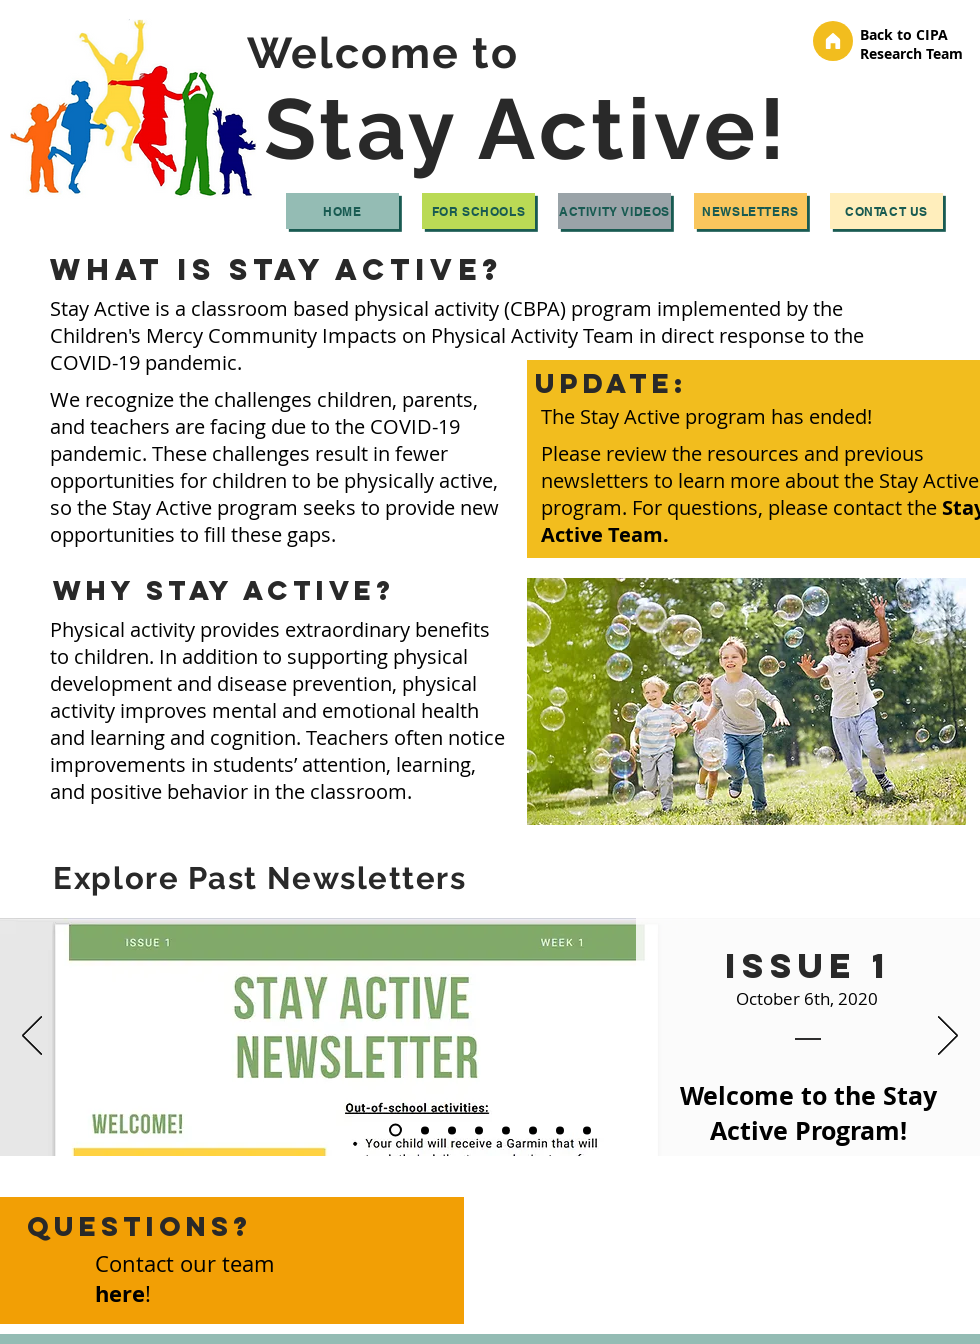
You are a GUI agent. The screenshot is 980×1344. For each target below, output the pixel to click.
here (120, 1293)
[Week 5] (506, 1130)
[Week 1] (395, 1130)
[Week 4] (479, 1130)
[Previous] (32, 1037)
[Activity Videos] (614, 211)
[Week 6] (533, 1130)
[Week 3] (452, 1130)
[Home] (342, 211)
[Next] (948, 1037)
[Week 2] (425, 1130)
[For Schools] (478, 211)
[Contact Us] (886, 211)
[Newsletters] (750, 211)
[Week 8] (587, 1130)
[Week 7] (560, 1130)
